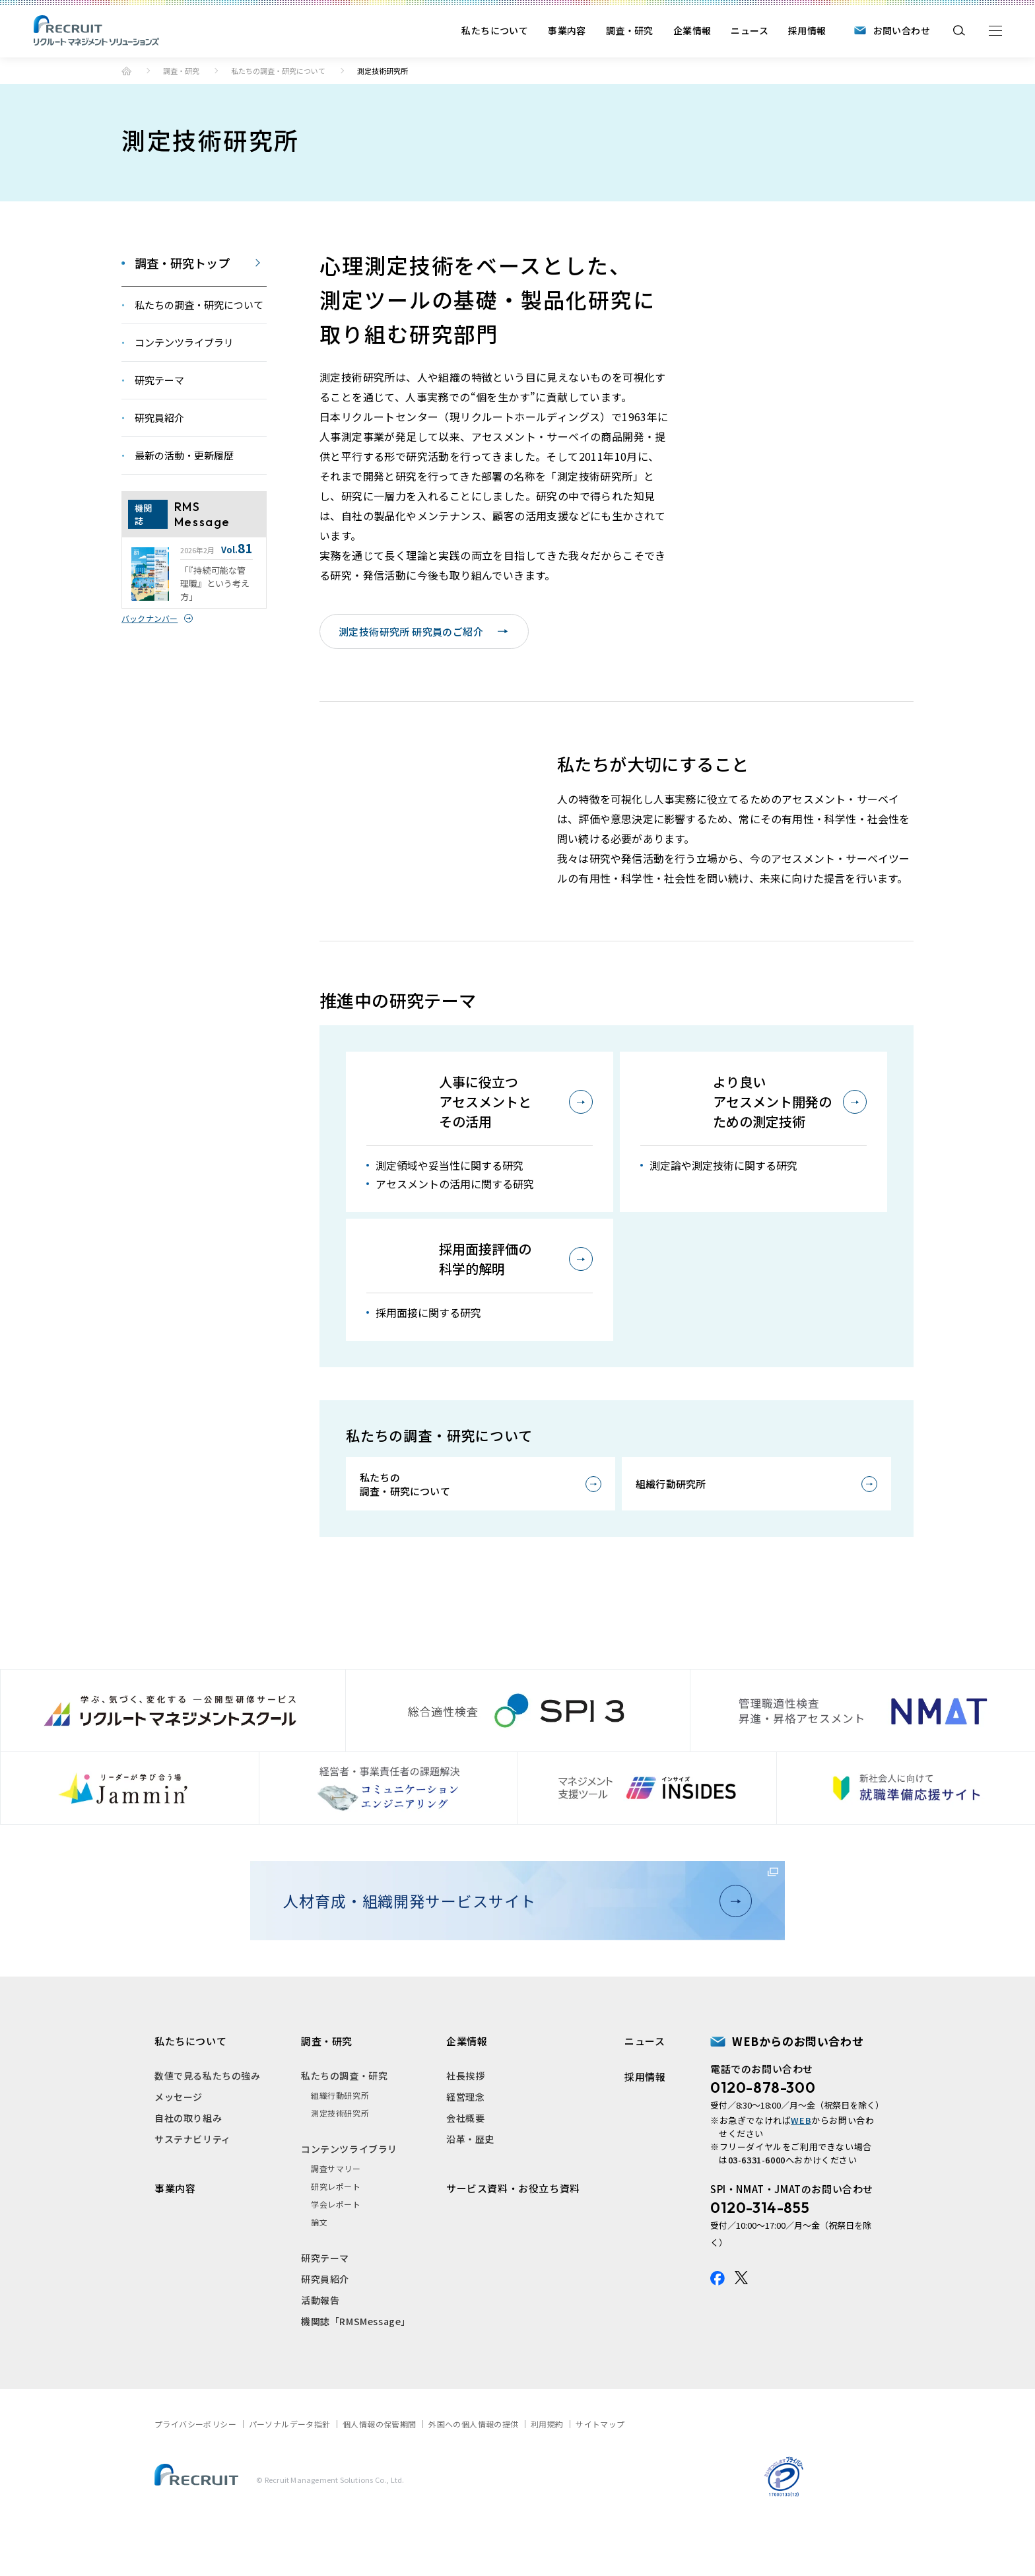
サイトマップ (600, 2469)
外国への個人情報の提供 (473, 2469)
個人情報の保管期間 (380, 2469)
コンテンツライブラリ (349, 2194)
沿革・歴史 (470, 2184)
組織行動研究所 (671, 1529)
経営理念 (465, 2142)
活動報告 (320, 2345)
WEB (801, 2165)
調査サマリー (336, 2214)
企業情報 (692, 30)
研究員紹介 (325, 2324)
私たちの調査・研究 (344, 2121)
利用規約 (547, 2469)
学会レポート (336, 2249)
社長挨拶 (465, 2121)
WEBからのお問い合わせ (797, 2086)
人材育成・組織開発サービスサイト (512, 1946)
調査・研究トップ (182, 262)
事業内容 (567, 30)
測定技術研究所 (340, 2158)
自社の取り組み (188, 2163)
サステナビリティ (192, 2184)
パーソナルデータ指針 (290, 2469)
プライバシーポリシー (195, 2469)
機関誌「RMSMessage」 (356, 2366)
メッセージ (178, 2142)
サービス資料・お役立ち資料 (513, 2234)
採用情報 (807, 30)
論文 (319, 2267)
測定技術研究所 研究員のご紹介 (423, 631)
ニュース (749, 30)
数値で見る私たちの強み (207, 2121)
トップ (126, 71)
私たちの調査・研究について (278, 70)
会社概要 (465, 2163)
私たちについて (494, 30)
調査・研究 (629, 30)
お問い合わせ (901, 30)
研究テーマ (325, 2303)
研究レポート (336, 2231)
